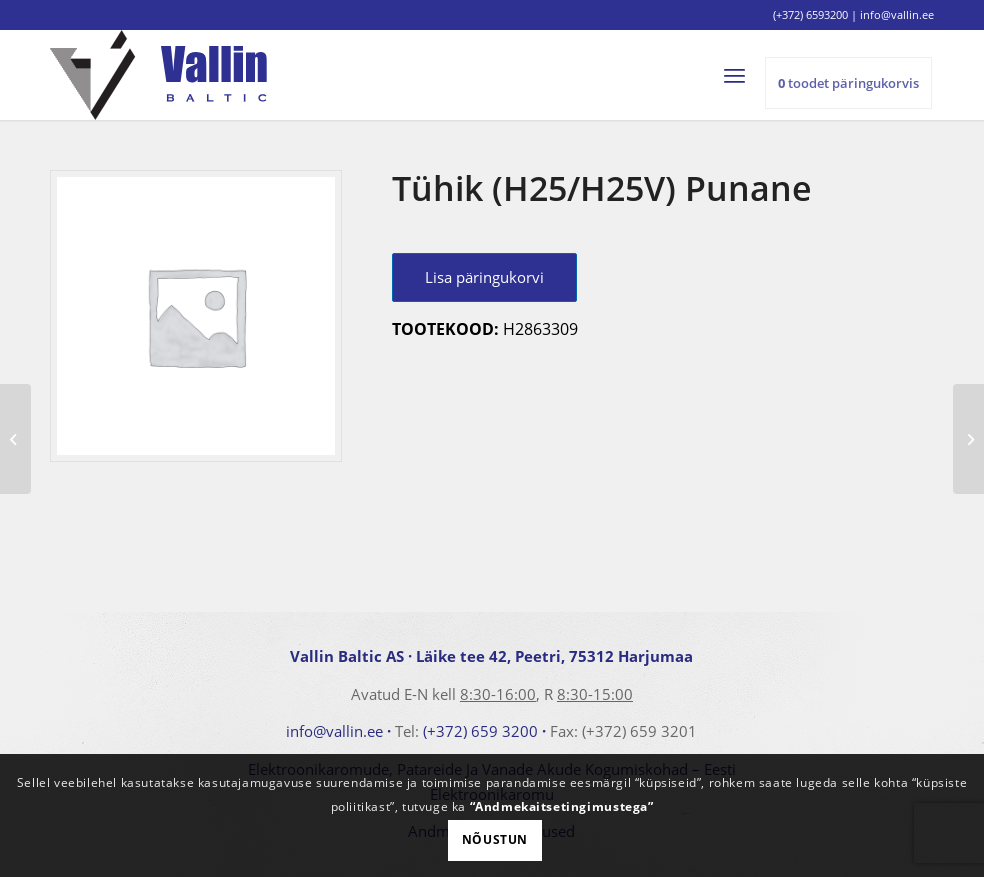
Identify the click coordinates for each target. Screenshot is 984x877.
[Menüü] (743, 75)
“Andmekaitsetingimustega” (562, 806)
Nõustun (495, 839)
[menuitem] (743, 75)
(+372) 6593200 (810, 14)
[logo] (158, 75)
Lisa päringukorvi (484, 277)
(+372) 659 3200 (480, 731)
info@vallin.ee (334, 731)
